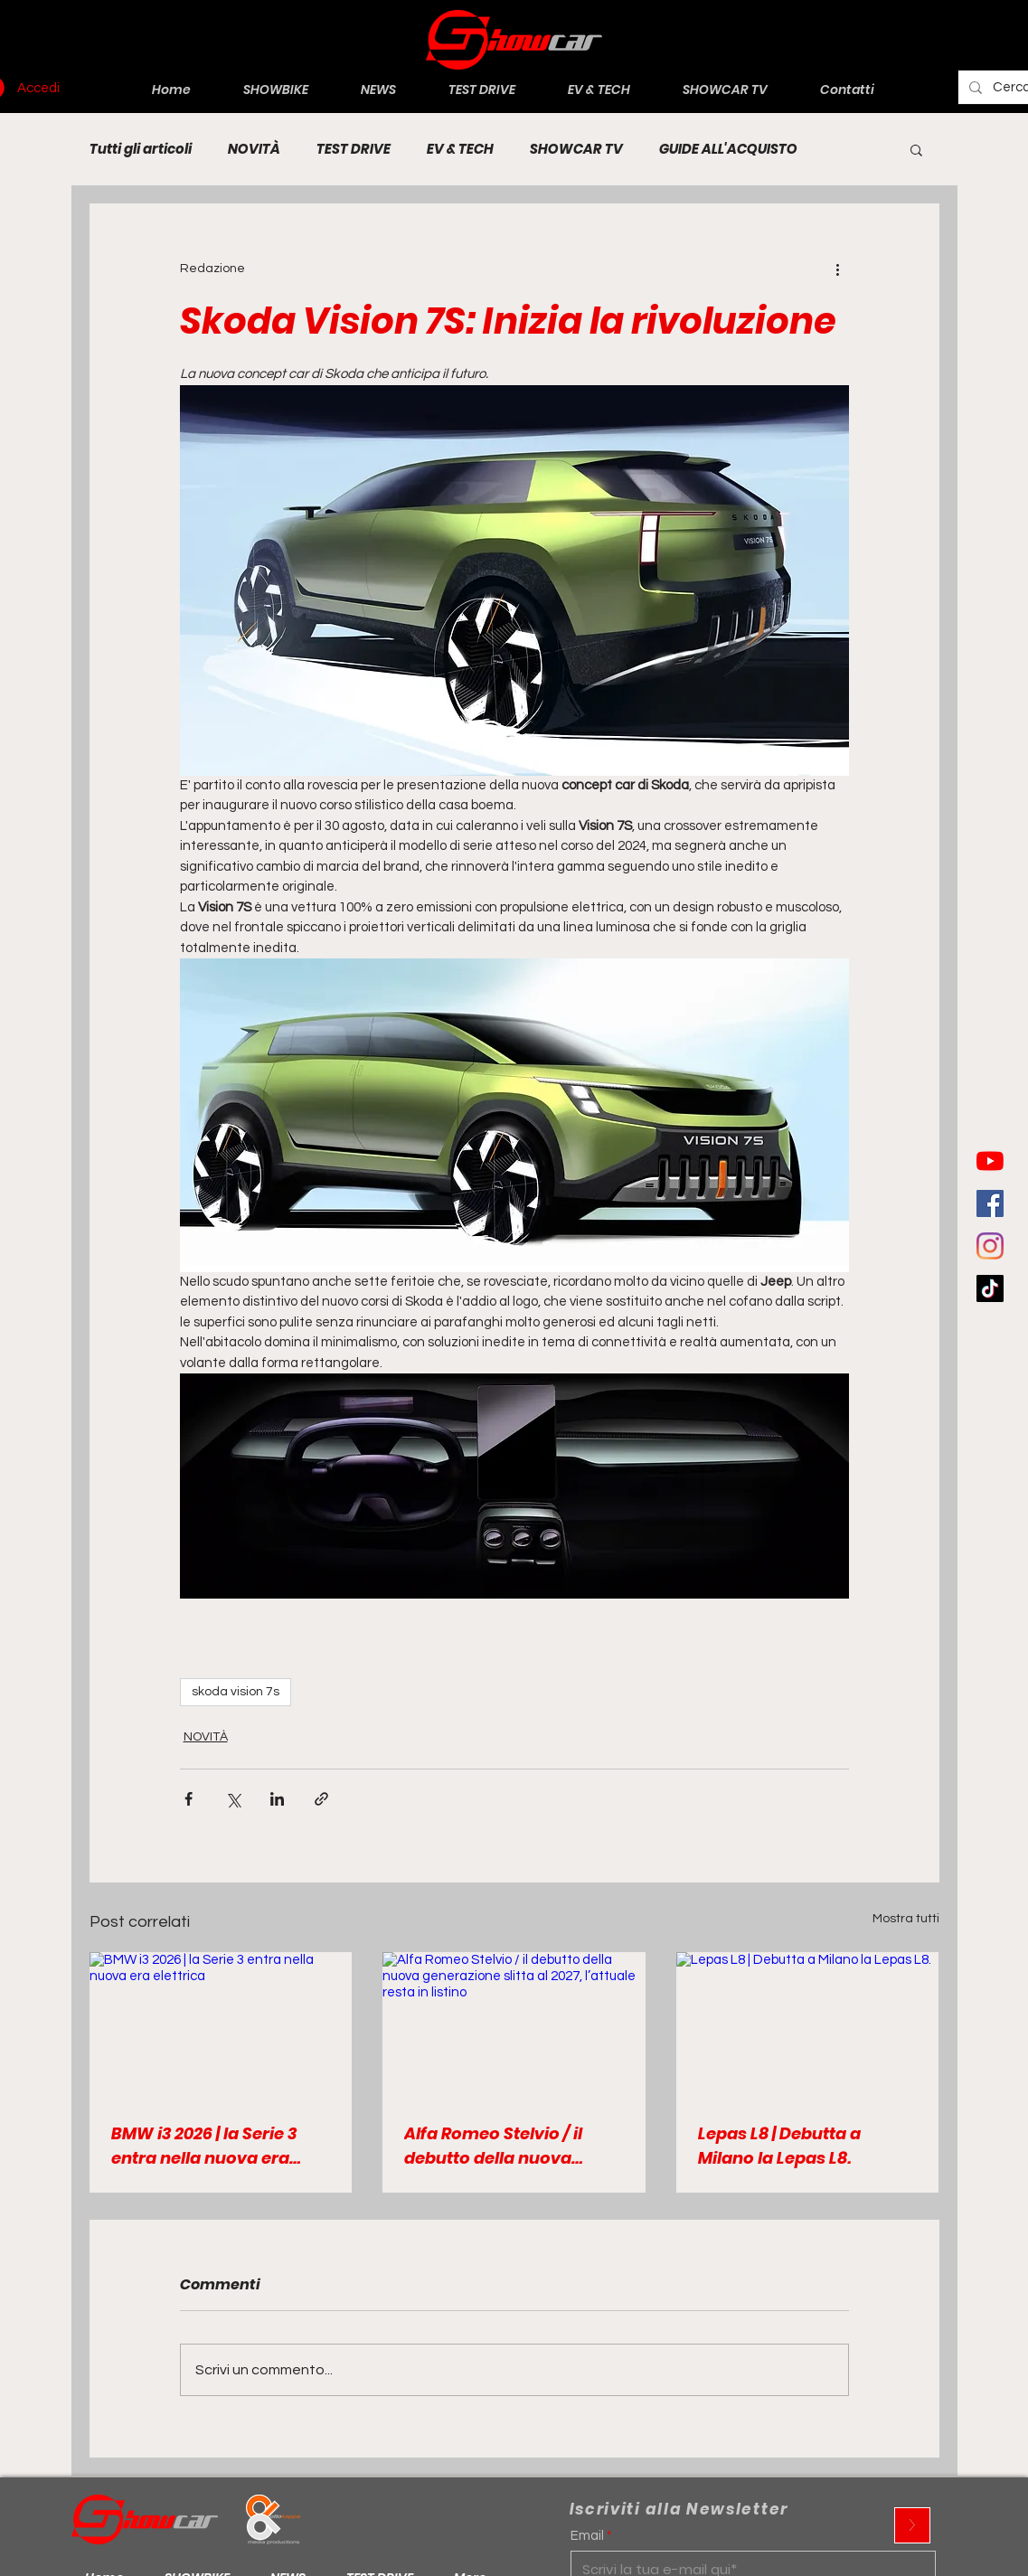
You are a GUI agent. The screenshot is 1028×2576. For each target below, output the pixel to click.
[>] (912, 2525)
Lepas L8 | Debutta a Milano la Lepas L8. (779, 2145)
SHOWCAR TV (576, 149)
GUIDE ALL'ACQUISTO (728, 149)
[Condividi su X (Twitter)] (232, 1798)
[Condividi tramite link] (321, 1798)
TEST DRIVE (353, 149)
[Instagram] (990, 1246)
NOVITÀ (254, 149)
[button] (916, 149)
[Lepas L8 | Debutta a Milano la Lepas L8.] (807, 2025)
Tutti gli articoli (141, 149)
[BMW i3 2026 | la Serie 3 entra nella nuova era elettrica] (221, 2025)
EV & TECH (460, 149)
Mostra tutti (905, 1918)
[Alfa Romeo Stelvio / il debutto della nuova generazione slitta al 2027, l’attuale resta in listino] (514, 2026)
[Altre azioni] (838, 268)
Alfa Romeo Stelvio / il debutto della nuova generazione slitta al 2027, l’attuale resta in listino (510, 2146)
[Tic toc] (990, 1288)
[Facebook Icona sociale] (990, 1203)
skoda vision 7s (235, 1691)
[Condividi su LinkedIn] (277, 1798)
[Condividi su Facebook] (188, 1798)
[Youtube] (990, 1161)
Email (587, 2536)
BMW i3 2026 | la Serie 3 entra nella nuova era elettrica (204, 2146)
